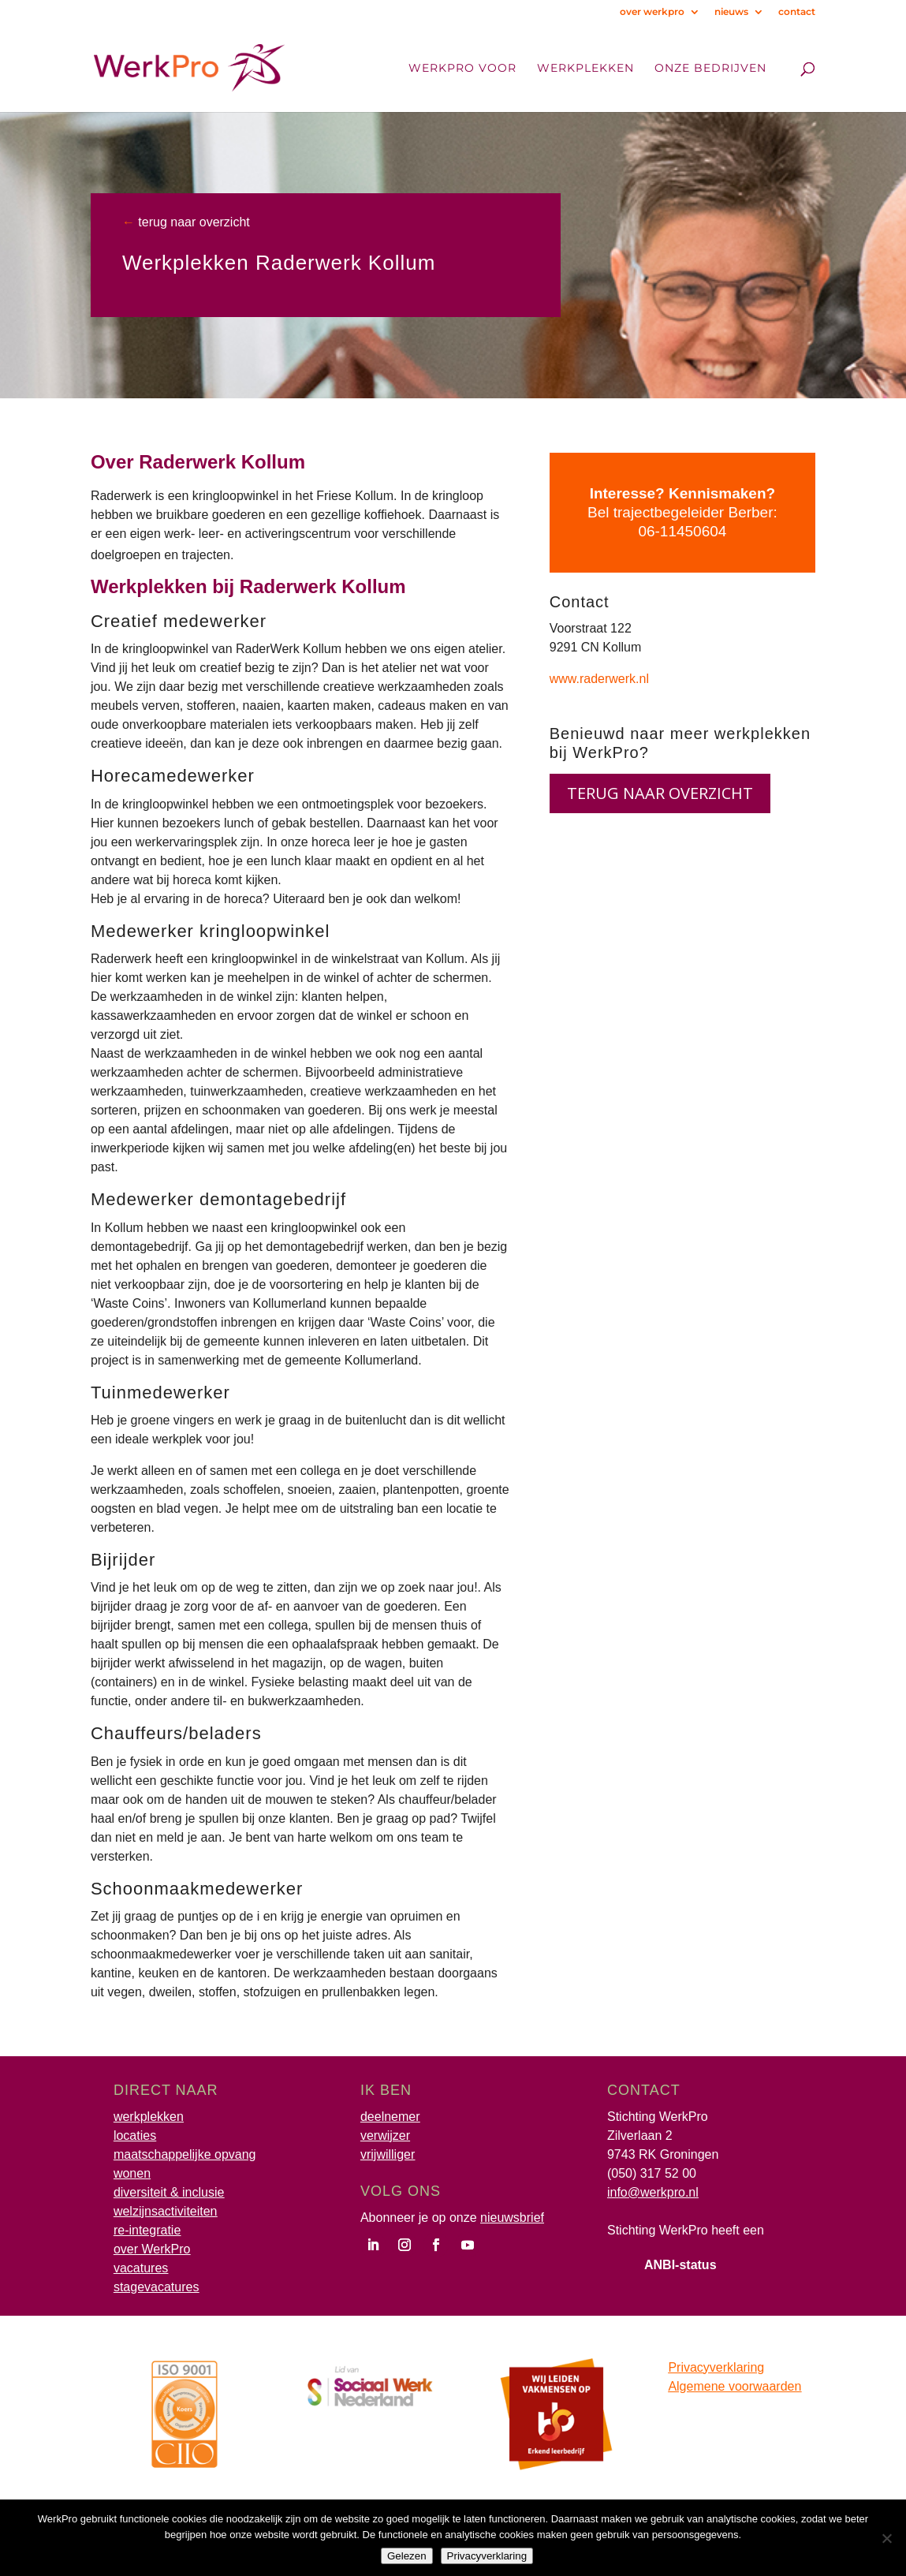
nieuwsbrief (512, 2217)
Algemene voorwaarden (734, 2386)
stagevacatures (156, 2287)
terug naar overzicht (192, 222)
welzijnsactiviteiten (166, 2211)
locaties (135, 2135)
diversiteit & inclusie (169, 2192)
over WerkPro (152, 2249)
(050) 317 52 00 (651, 2173)
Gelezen (407, 2556)
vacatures (141, 2268)
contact (796, 12)
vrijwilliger (387, 2154)
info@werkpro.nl (653, 2192)
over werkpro (652, 12)
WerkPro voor (462, 68)
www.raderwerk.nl (599, 678)
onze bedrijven (710, 68)
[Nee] (886, 2538)
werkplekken (149, 2116)
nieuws (731, 12)
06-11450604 (682, 531)
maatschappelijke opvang (185, 2154)
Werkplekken (585, 68)
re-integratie (147, 2230)
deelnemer (390, 2116)
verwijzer (385, 2135)
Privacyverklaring (716, 2367)
